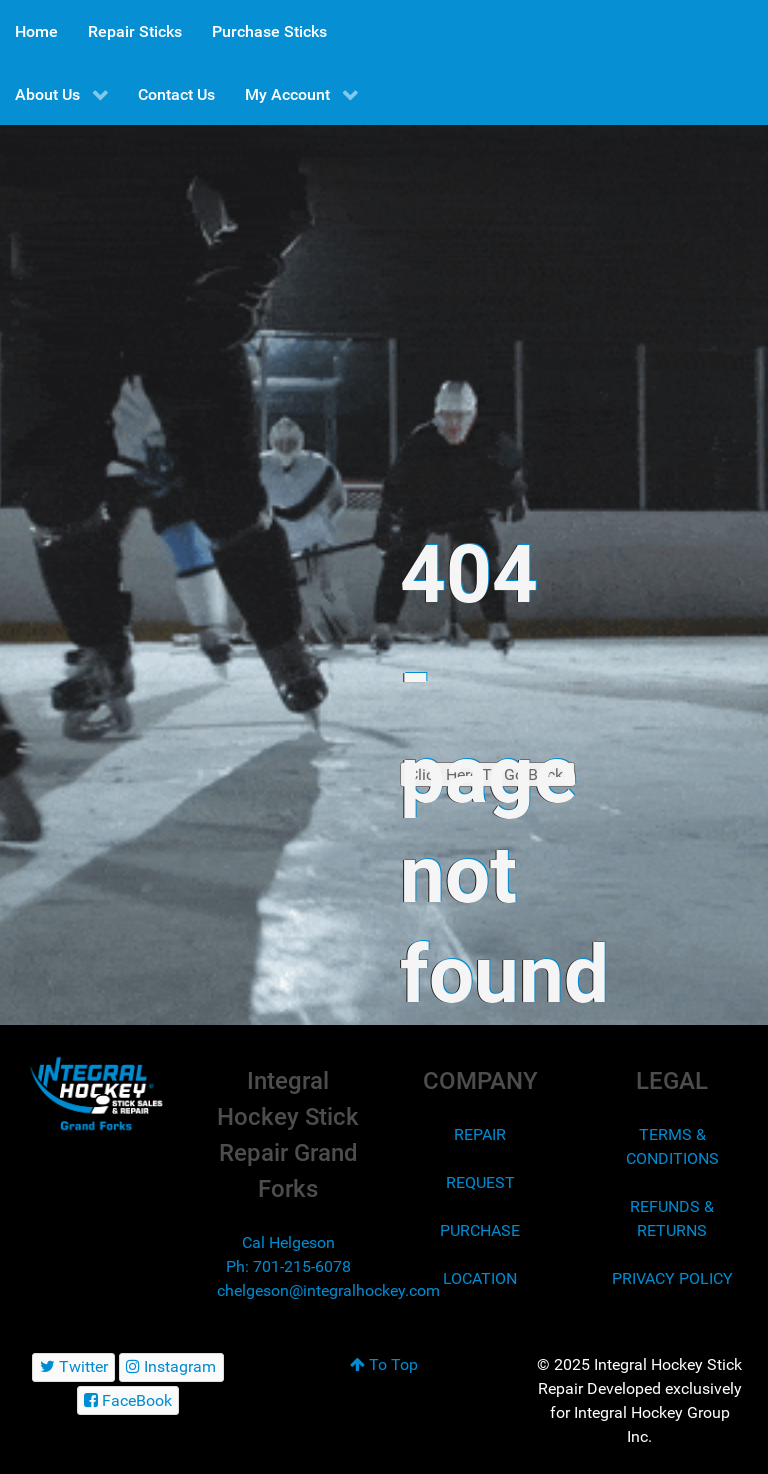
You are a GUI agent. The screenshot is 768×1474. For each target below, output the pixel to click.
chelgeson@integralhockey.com (328, 1290)
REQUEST (480, 1182)
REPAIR (480, 1134)
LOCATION (480, 1278)
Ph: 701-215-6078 (288, 1266)
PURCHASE (480, 1230)
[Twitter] (73, 1367)
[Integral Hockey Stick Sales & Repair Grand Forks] (96, 1094)
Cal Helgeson (288, 1242)
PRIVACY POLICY (672, 1278)
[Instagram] (171, 1367)
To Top (384, 1364)
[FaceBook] (128, 1400)
